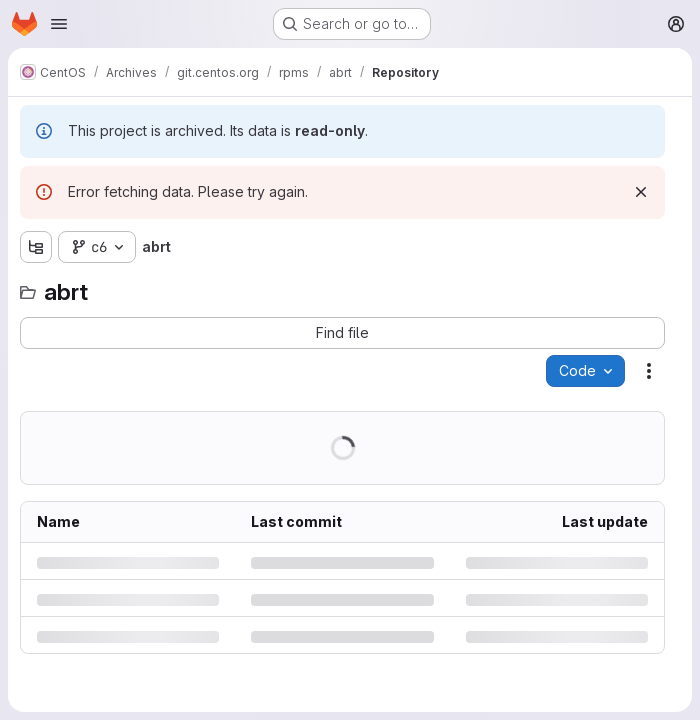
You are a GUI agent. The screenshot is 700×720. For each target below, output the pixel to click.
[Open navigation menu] (59, 24)
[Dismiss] (641, 192)
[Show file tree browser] (36, 247)
